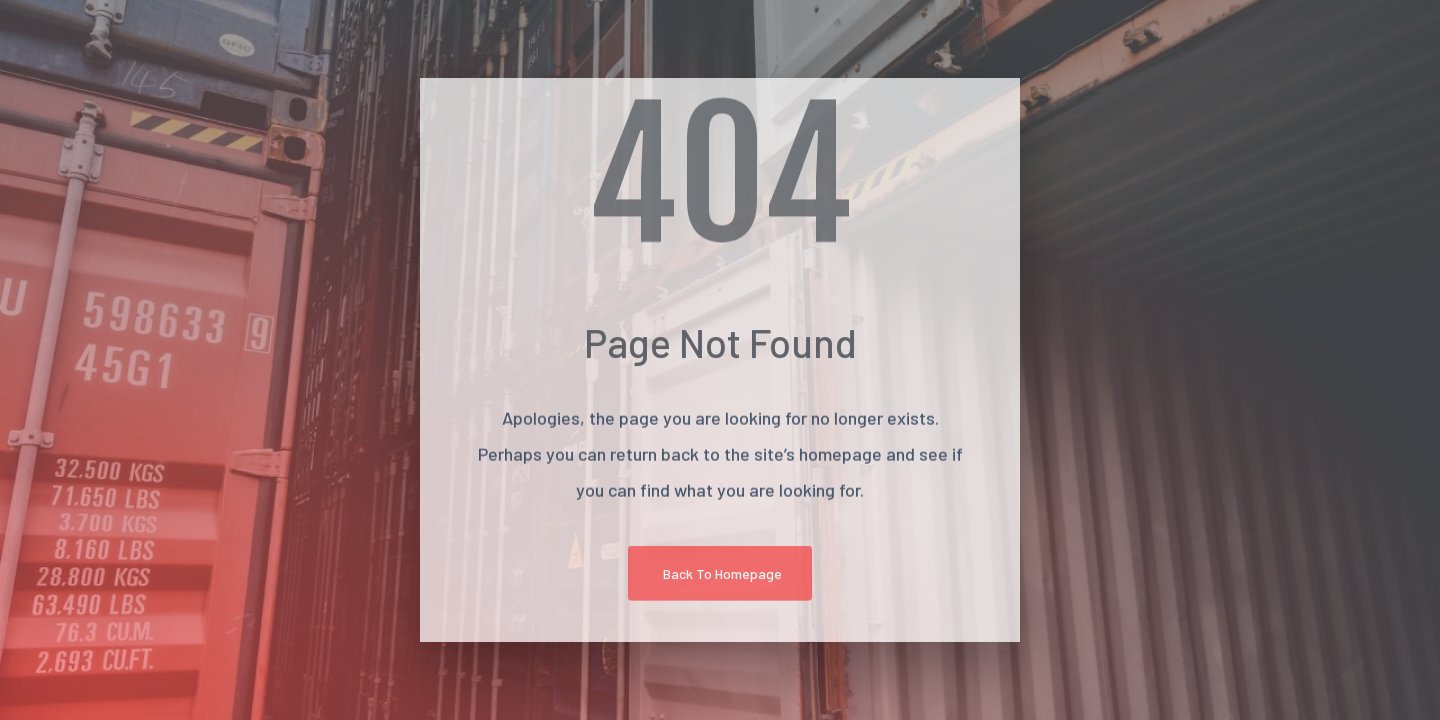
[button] (720, 576)
